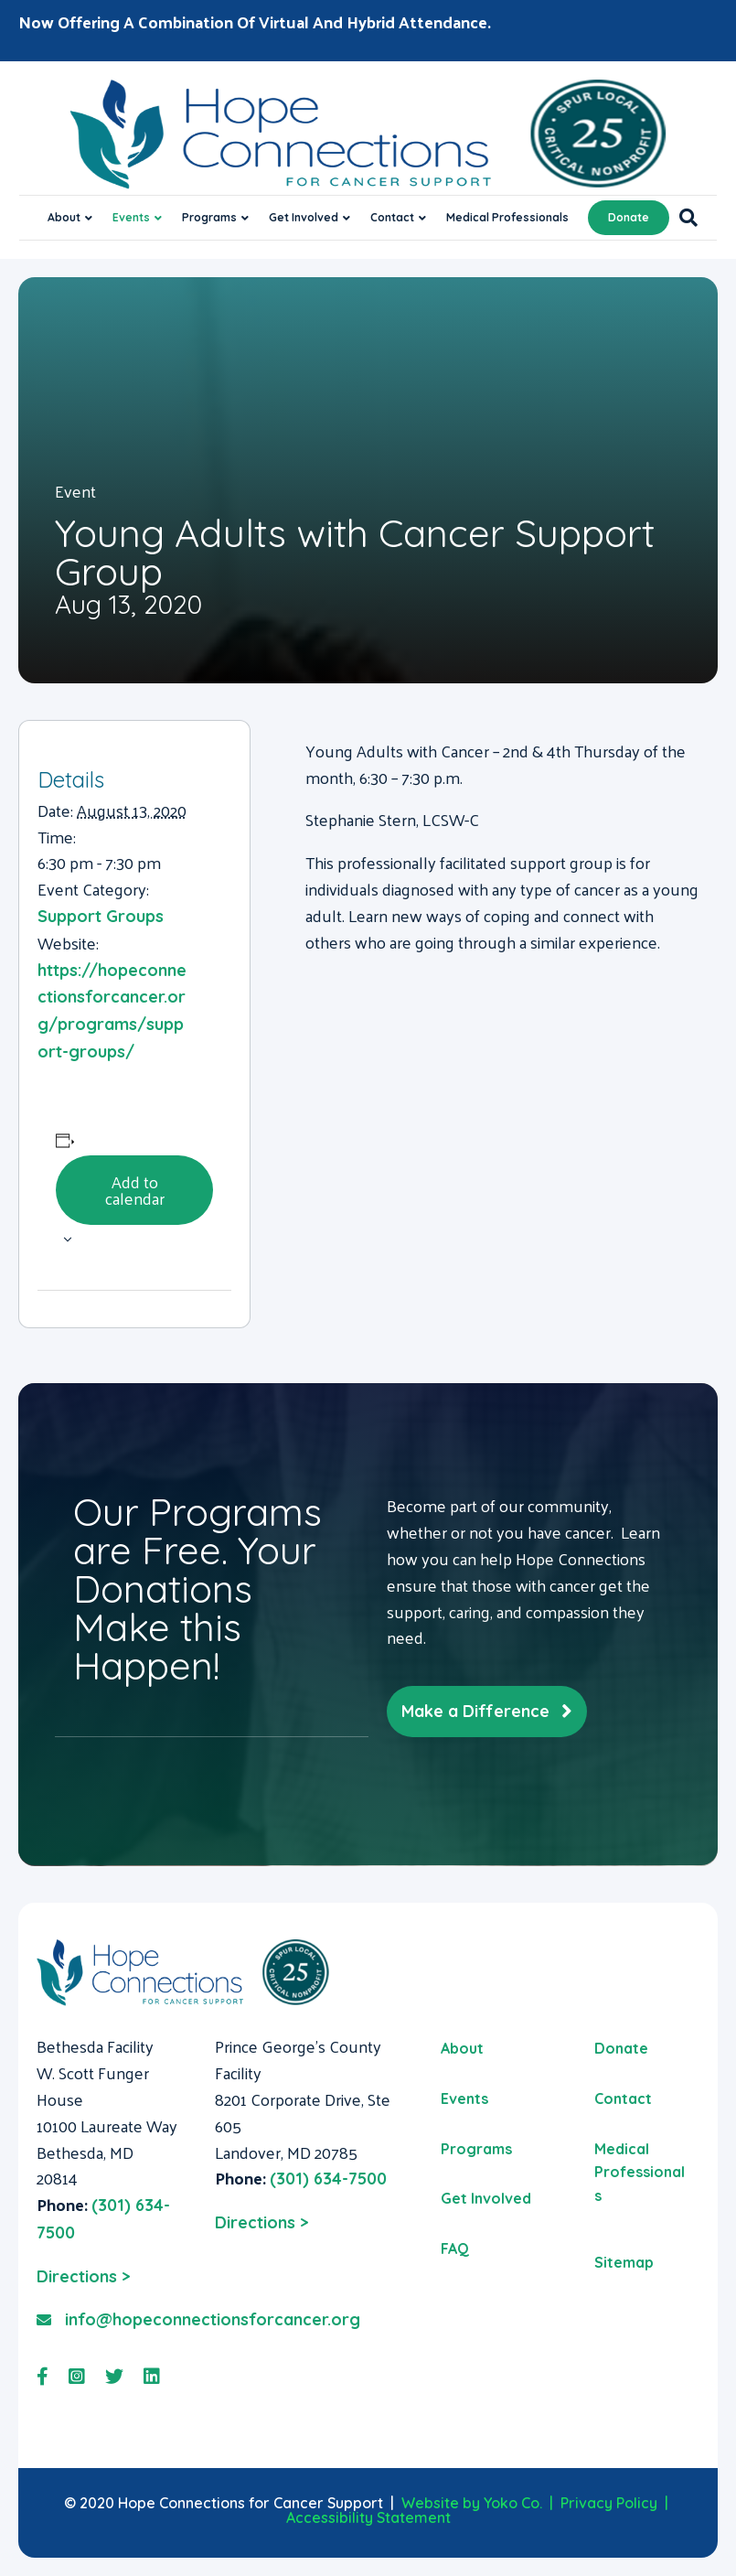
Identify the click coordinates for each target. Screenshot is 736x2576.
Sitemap (624, 2262)
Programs (209, 217)
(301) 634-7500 (328, 2178)
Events (131, 217)
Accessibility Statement (368, 2517)
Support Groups (100, 916)
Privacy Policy (608, 2503)
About (64, 217)
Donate (628, 217)
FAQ (455, 2248)
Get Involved (303, 217)
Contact (392, 217)
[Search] (683, 218)
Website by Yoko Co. (471, 2503)
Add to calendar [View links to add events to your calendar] (135, 1189)
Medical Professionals (507, 217)
